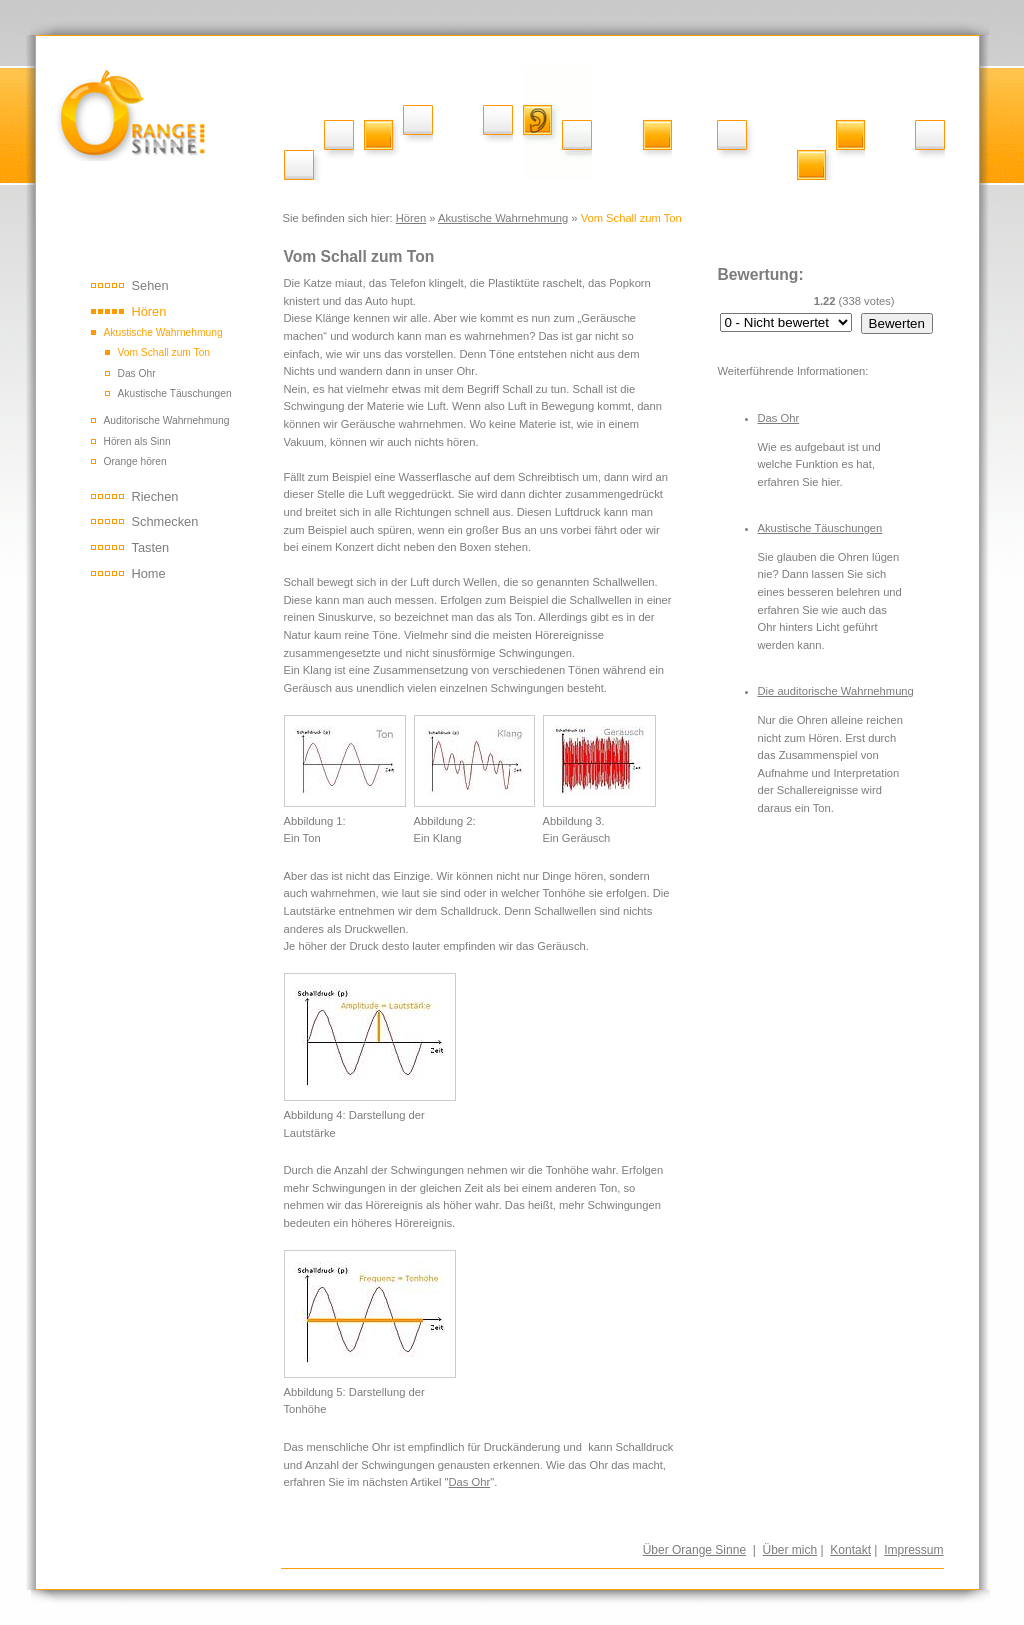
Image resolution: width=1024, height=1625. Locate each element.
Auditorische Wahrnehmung (167, 420)
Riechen (155, 496)
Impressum (913, 1550)
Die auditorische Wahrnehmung (836, 691)
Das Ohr (137, 373)
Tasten (151, 547)
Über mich (790, 1550)
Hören (411, 218)
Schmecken (165, 521)
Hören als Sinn (137, 441)
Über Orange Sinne (694, 1550)
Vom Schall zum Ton (164, 352)
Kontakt (850, 1550)
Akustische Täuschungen (175, 393)
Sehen (150, 285)
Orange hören (135, 461)
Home (149, 573)
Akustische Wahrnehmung (503, 218)
